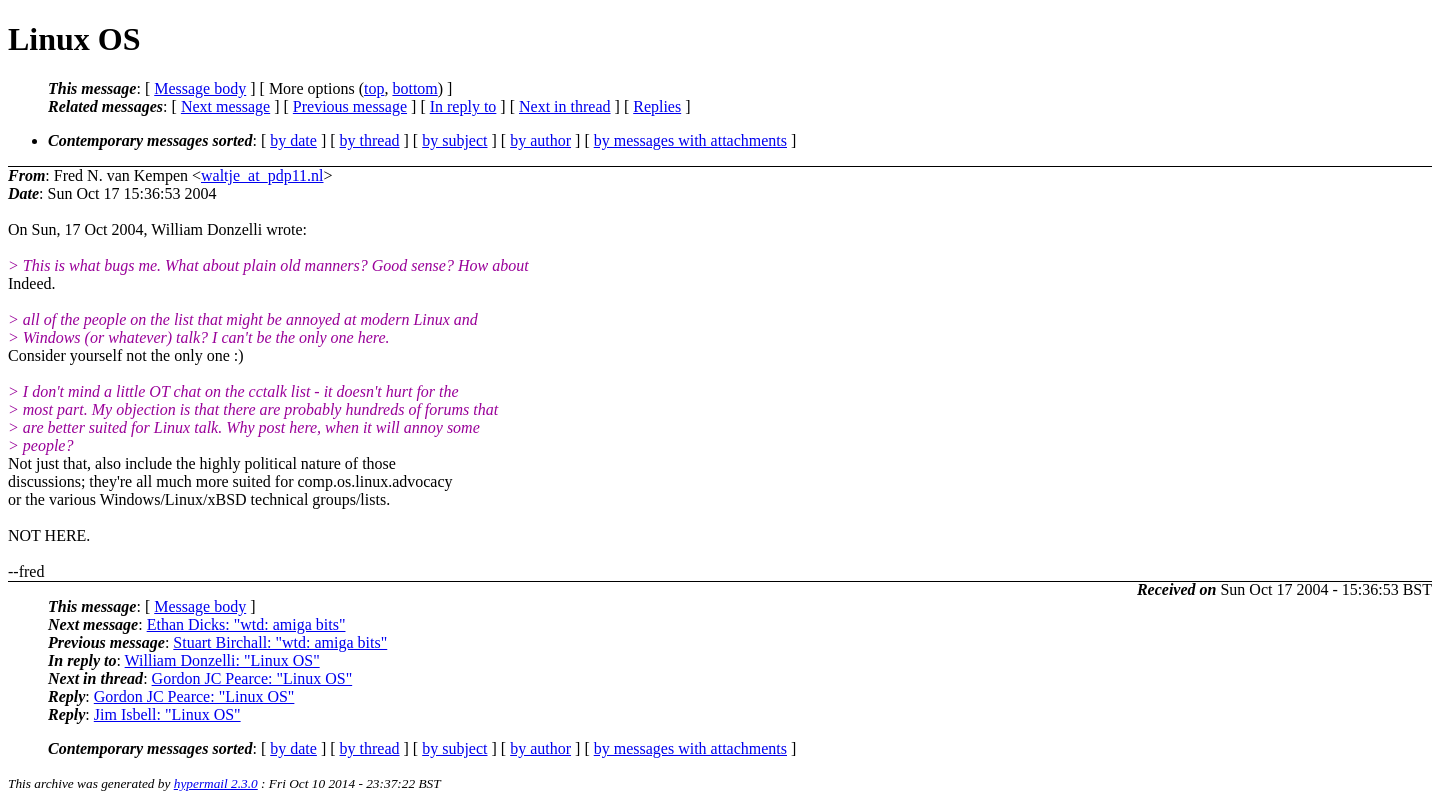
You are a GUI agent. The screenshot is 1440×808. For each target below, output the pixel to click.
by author (540, 140)
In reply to (463, 106)
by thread (370, 140)
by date (293, 140)
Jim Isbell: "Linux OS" (167, 714)
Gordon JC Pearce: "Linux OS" (252, 678)
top (374, 88)
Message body (200, 88)
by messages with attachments (690, 140)
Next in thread (565, 106)
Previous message (350, 106)
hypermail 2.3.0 (216, 783)
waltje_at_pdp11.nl (262, 175)
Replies (657, 106)
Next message (225, 106)
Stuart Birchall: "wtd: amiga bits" (280, 642)
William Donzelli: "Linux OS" (222, 660)
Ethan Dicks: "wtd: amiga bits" (246, 624)
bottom (414, 88)
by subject (454, 140)
